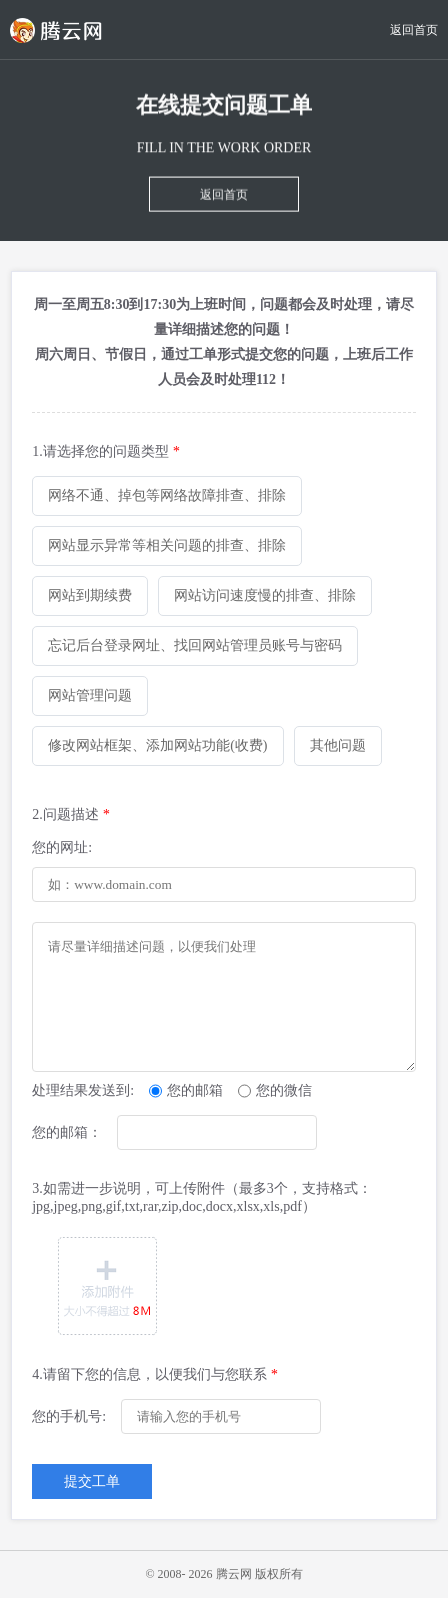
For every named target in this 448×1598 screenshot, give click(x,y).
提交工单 (92, 1481)
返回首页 (414, 30)
